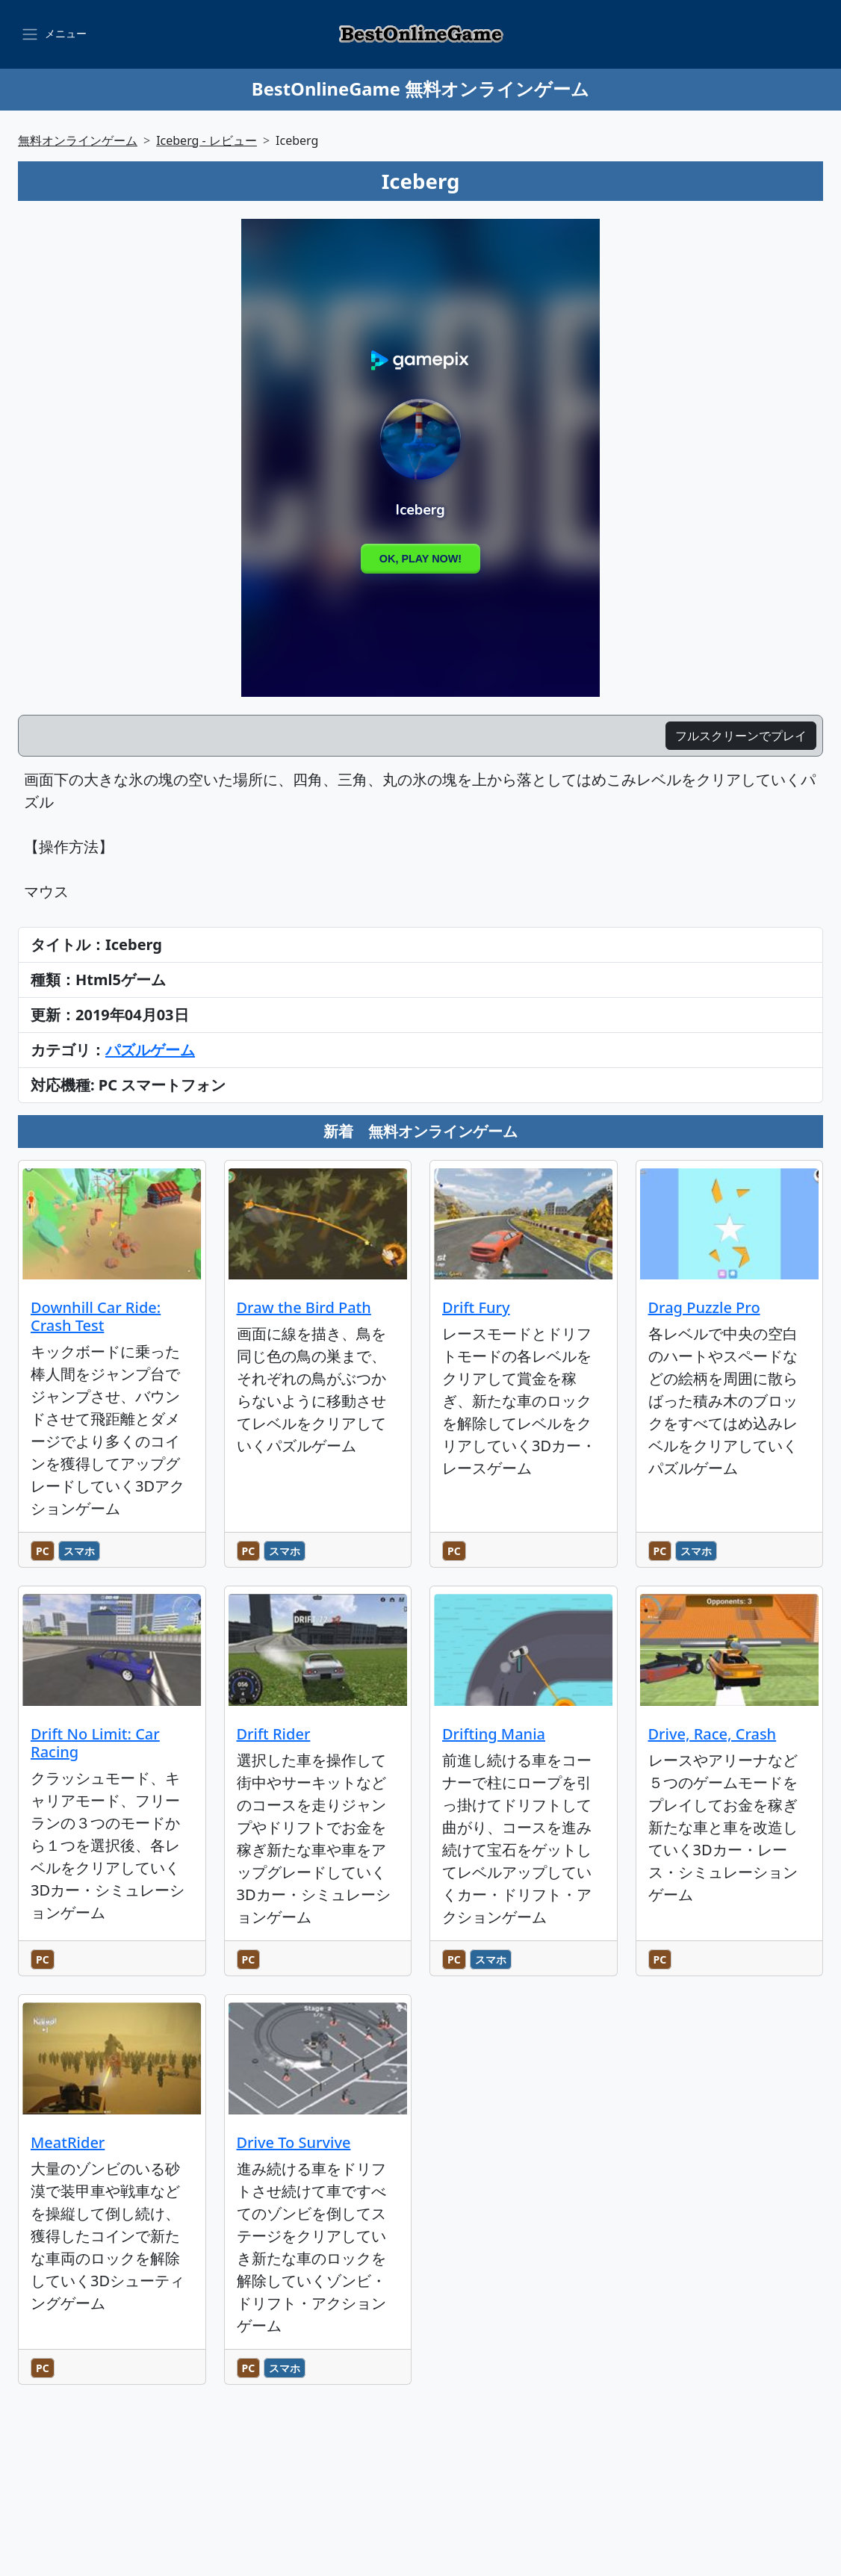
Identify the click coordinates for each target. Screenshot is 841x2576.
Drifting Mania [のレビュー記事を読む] (493, 1734)
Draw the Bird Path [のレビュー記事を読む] (304, 1307)
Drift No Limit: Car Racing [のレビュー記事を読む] (95, 1743)
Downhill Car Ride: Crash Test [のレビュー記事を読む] (96, 1316)
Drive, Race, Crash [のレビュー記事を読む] (712, 1734)
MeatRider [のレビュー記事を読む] (68, 2142)
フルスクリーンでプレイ (741, 735)
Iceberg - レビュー (206, 140)
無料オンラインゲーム (77, 140)
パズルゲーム (150, 1050)
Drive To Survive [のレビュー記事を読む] (294, 2142)
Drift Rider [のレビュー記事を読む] (274, 1734)
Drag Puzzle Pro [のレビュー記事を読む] (704, 1307)
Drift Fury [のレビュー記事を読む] (476, 1307)
